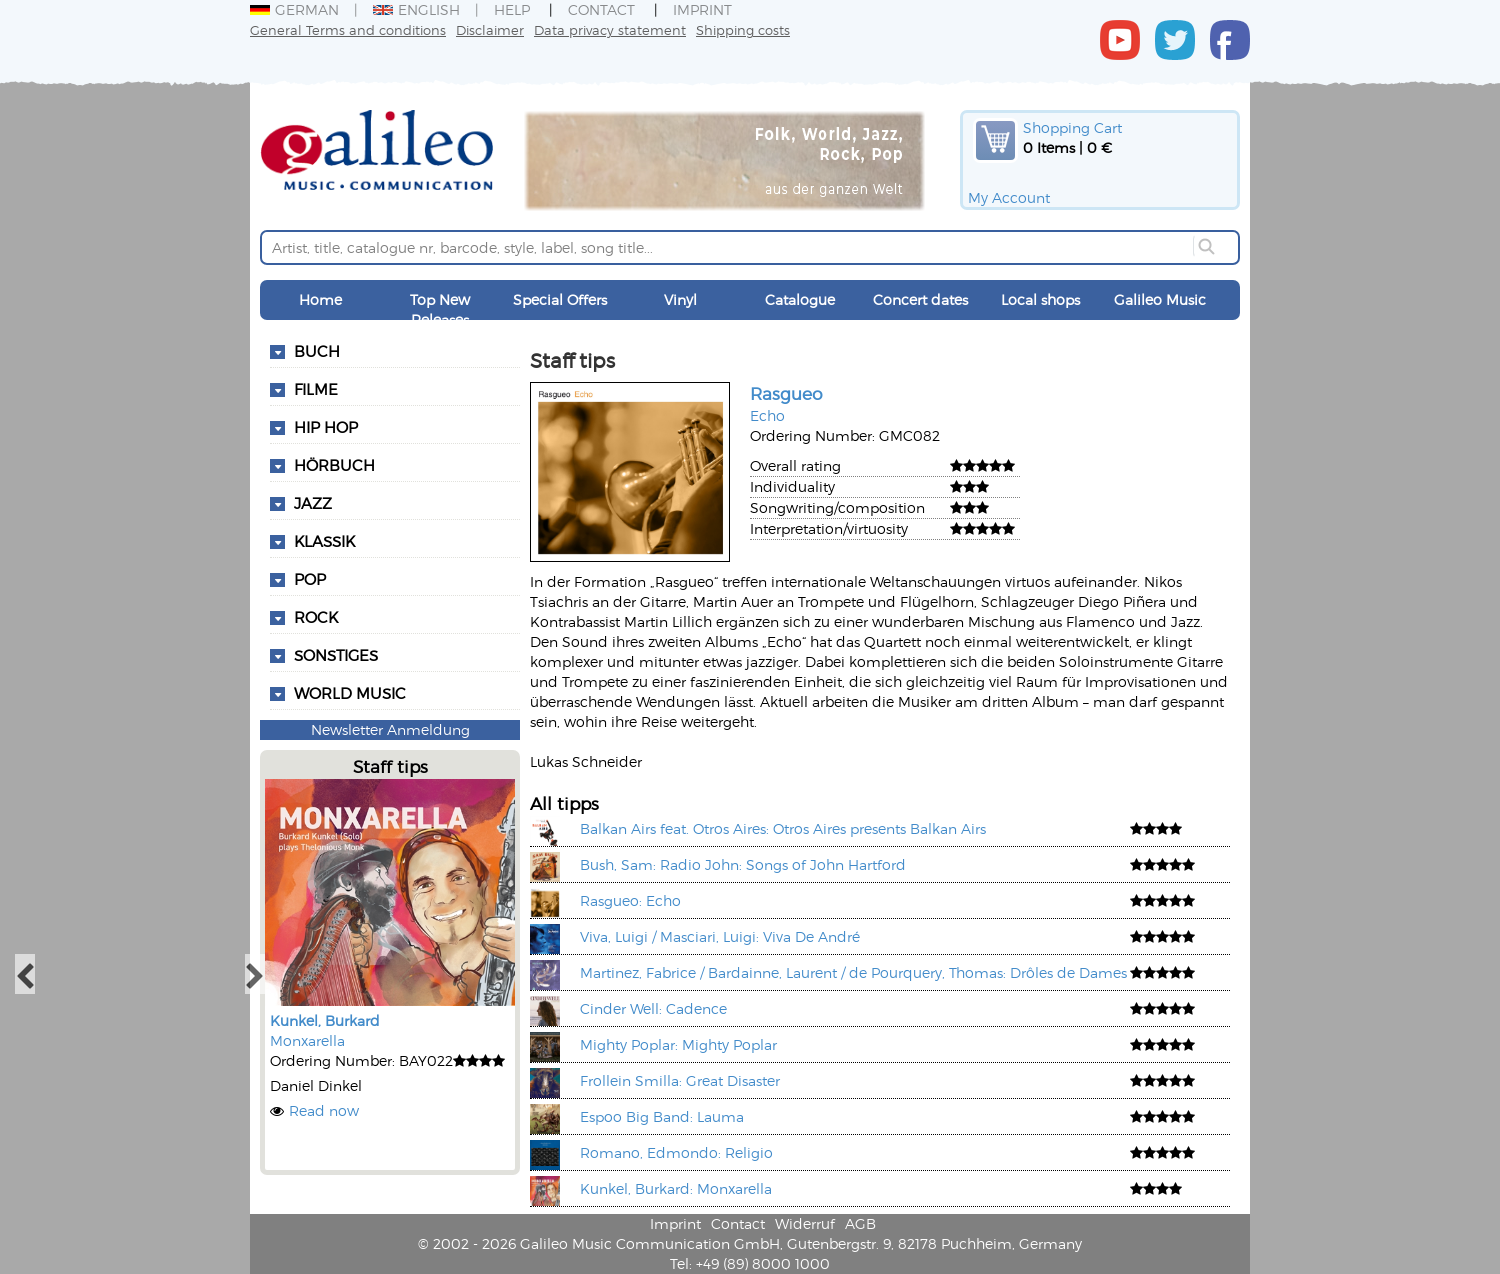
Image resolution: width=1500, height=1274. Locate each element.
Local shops (1040, 299)
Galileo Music (1160, 299)
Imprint (702, 9)
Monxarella (307, 1040)
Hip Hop (326, 427)
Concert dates (920, 299)
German (294, 9)
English (416, 9)
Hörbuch (334, 465)
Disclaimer (490, 29)
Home (320, 299)
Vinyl (680, 299)
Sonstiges (336, 655)
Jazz (313, 503)
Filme (316, 389)
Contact (601, 9)
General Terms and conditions (348, 29)
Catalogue (800, 299)
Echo (767, 415)
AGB (860, 1223)
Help (512, 9)
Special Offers (560, 299)
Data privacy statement (610, 29)
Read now (324, 1110)
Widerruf (805, 1223)
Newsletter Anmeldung (390, 729)
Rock (316, 617)
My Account (1009, 197)
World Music (350, 693)
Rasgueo (786, 393)
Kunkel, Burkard (325, 1020)
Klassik (324, 541)
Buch (317, 351)
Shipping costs (743, 29)
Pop (310, 579)
